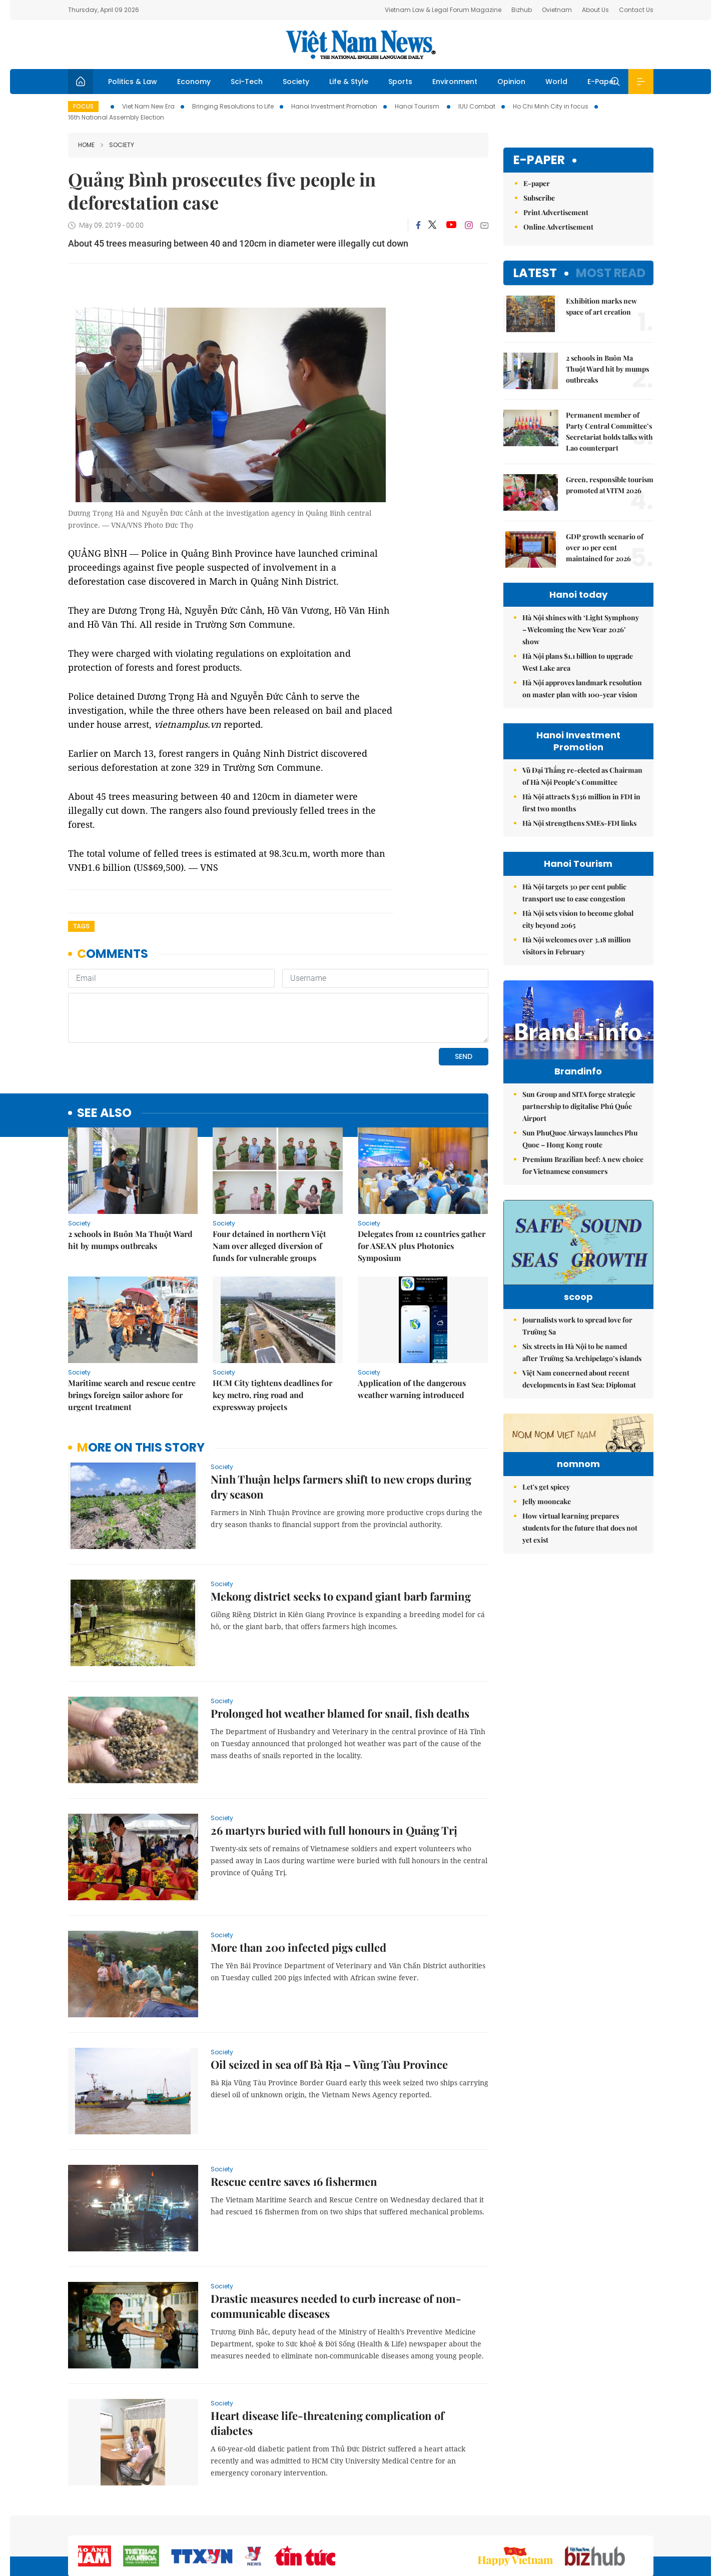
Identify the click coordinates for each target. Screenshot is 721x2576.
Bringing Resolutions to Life (233, 106)
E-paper (539, 160)
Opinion (511, 82)
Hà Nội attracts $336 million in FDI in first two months (581, 802)
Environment (454, 82)
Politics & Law (132, 82)
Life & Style (348, 82)
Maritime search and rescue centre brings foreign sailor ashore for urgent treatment (132, 1326)
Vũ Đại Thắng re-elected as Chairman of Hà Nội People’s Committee (582, 776)
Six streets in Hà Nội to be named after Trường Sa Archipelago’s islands (581, 1367)
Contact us (549, 2522)
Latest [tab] (535, 273)
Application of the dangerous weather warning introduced (412, 1320)
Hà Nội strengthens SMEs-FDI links (579, 823)
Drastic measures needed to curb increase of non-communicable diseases (336, 2237)
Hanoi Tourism (418, 106)
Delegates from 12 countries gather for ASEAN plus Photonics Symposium (421, 1177)
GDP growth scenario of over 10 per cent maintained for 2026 (604, 547)
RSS (647, 2522)
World (556, 82)
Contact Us (636, 10)
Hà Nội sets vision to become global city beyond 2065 (577, 919)
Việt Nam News (361, 44)
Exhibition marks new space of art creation (601, 306)
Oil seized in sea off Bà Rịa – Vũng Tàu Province (329, 1995)
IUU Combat (476, 106)
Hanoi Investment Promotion (334, 106)
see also (104, 1044)
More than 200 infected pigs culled (298, 1878)
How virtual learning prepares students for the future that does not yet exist (579, 1604)
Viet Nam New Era (148, 106)
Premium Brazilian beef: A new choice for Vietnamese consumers (582, 1165)
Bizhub (521, 10)
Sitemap (467, 2522)
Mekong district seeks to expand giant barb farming (341, 1527)
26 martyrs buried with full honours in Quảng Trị (334, 1761)
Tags (81, 926)
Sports (400, 82)
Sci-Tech (247, 82)
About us (506, 2522)
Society (296, 82)
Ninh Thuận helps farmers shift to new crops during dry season (341, 1418)
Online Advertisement (558, 227)
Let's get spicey (546, 1563)
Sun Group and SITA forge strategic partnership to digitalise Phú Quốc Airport (578, 1106)
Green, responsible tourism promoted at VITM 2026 (609, 485)
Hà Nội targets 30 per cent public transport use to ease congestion (574, 892)
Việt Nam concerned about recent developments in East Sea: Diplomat (579, 1394)
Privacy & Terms (604, 2522)
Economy (194, 82)
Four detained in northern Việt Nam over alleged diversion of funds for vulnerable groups (269, 1177)
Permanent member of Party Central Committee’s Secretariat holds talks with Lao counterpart (609, 431)
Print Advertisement (555, 212)
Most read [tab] (610, 273)
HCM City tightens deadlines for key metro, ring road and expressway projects (272, 1326)
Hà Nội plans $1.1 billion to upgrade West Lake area (577, 662)
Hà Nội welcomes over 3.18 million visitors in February (576, 945)
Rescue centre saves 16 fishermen (294, 2112)
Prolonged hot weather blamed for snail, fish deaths (340, 1644)
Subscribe (539, 198)
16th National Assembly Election (116, 117)
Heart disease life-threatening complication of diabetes (327, 2354)
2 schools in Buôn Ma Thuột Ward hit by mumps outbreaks (130, 1171)
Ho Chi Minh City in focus (550, 106)
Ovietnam (557, 10)
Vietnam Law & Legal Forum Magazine (443, 10)
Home (86, 145)
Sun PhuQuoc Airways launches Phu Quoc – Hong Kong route (579, 1138)
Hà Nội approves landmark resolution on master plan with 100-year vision (582, 688)
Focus (83, 106)
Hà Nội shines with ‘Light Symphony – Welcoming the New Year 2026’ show (580, 629)
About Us (595, 10)
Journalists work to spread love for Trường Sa (577, 1341)
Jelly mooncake (546, 1578)
